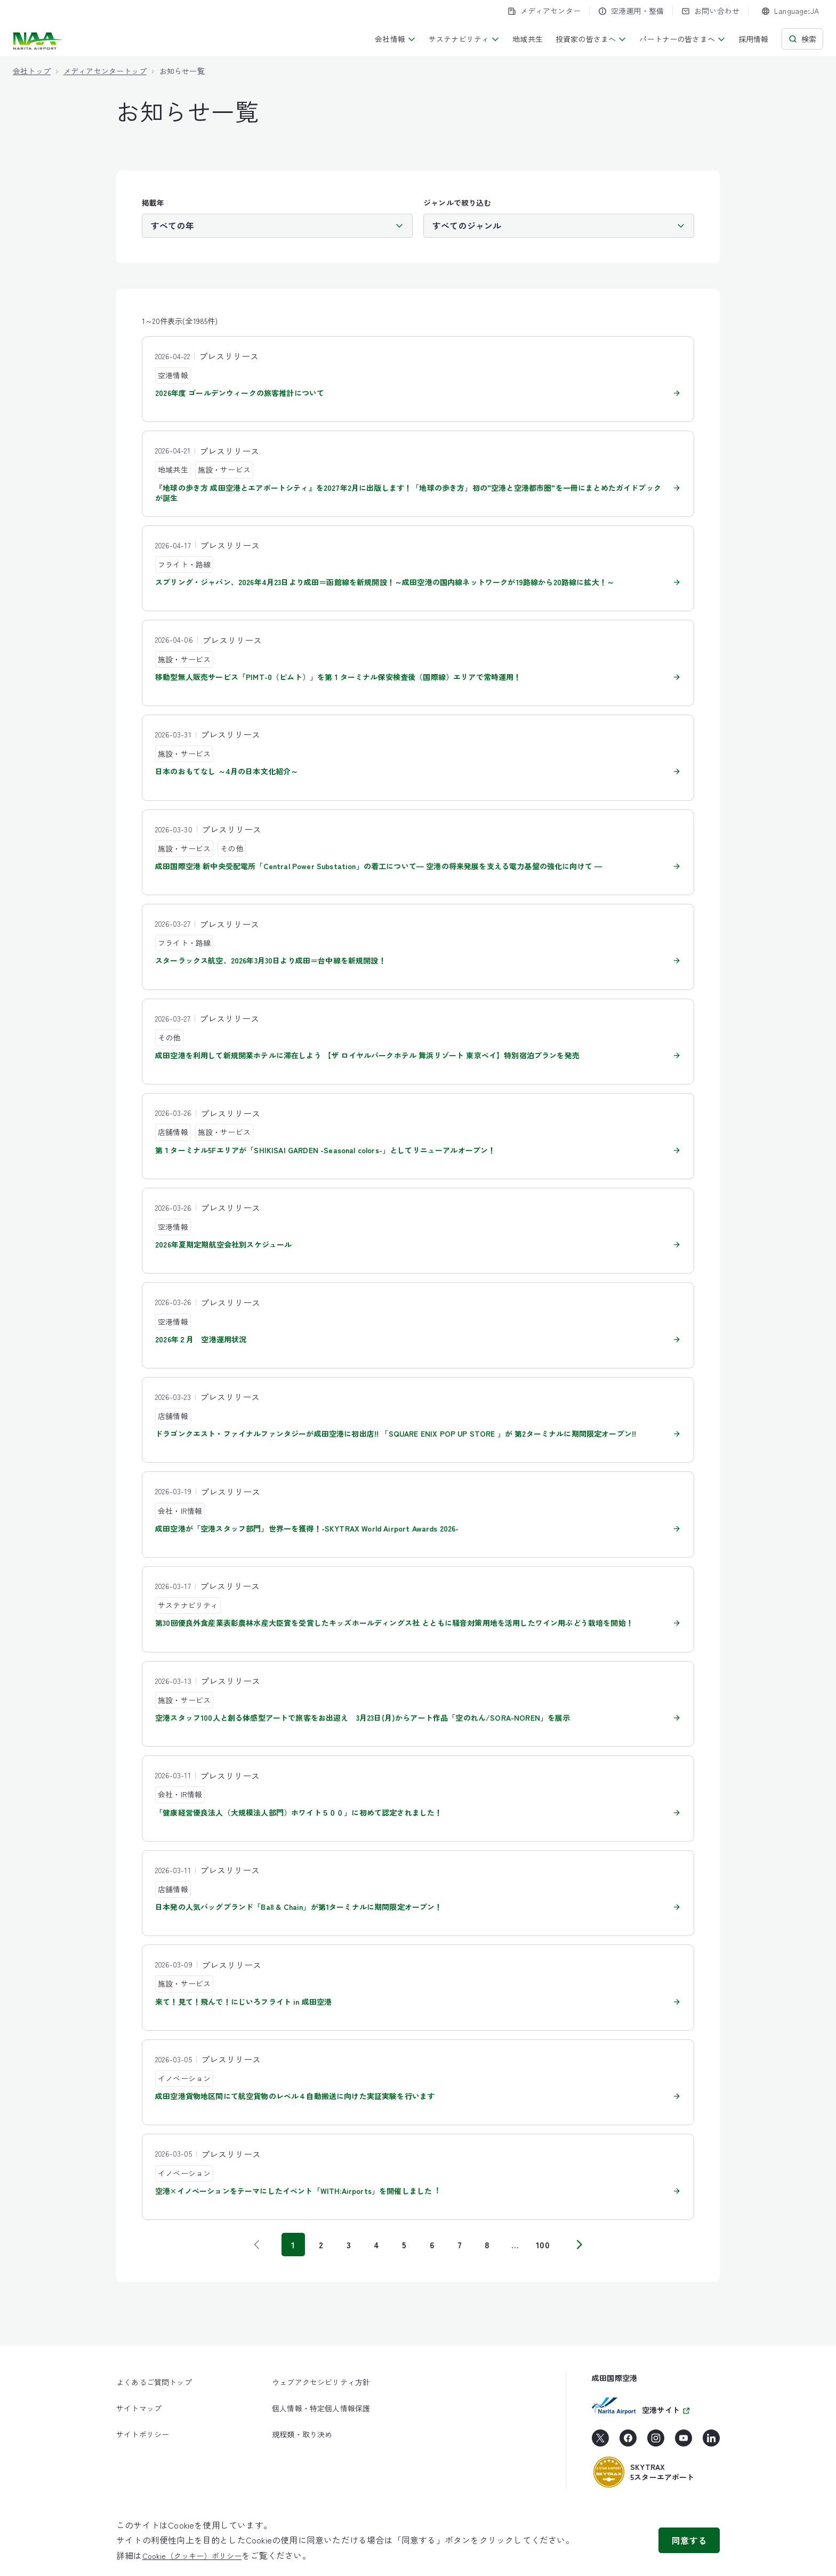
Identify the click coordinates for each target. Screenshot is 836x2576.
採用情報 (753, 39)
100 (543, 2244)
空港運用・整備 (631, 10)
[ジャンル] (558, 225)
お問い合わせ (710, 10)
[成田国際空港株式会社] (39, 41)
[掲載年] (277, 225)
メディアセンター (544, 10)
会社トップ (32, 71)
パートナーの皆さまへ (682, 39)
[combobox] (790, 11)
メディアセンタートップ (105, 71)
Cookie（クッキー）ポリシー (192, 2555)
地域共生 (527, 39)
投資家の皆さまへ (591, 39)
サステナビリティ (464, 39)
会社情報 (395, 39)
